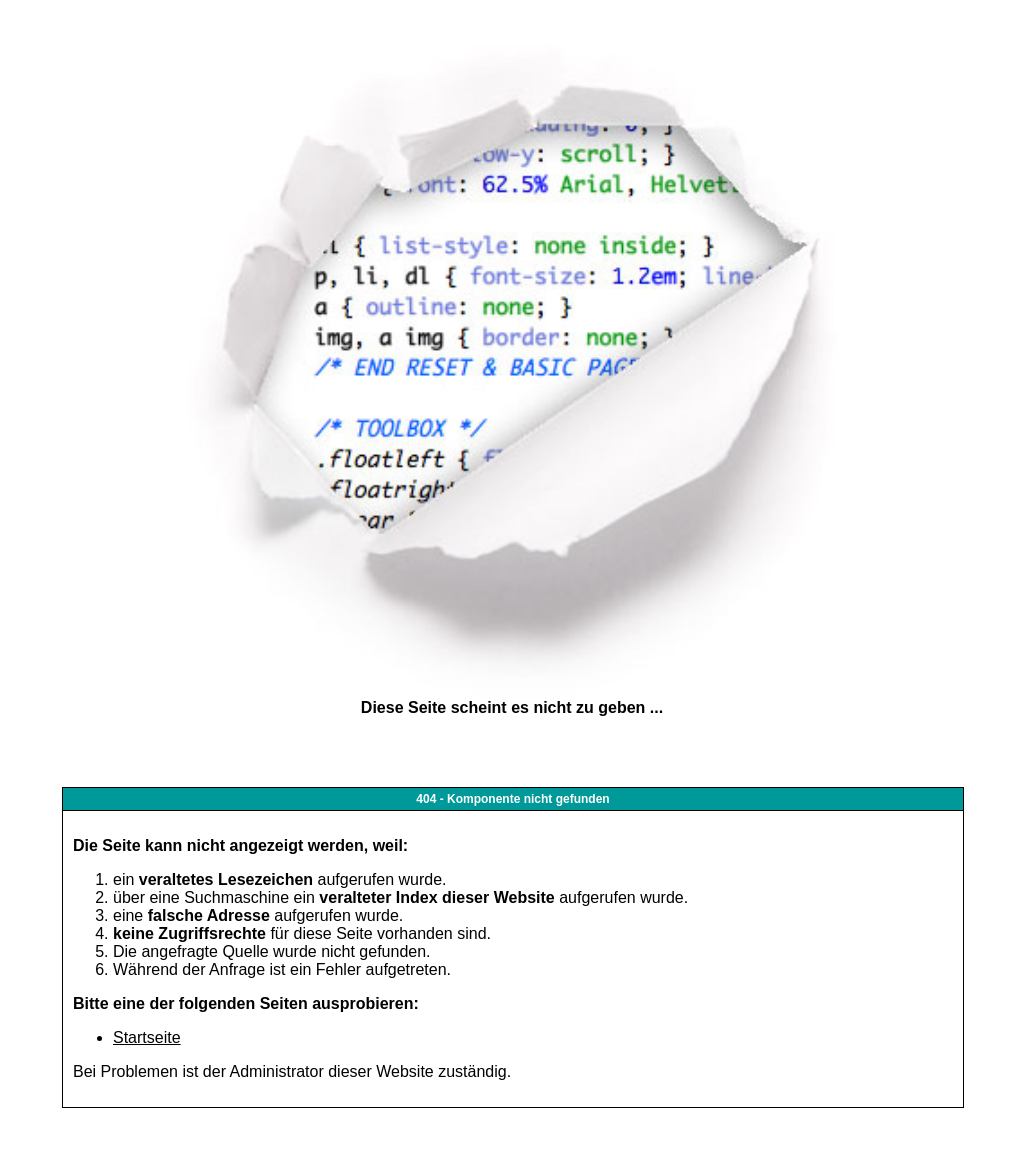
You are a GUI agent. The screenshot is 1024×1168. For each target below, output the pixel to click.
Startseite (147, 1037)
